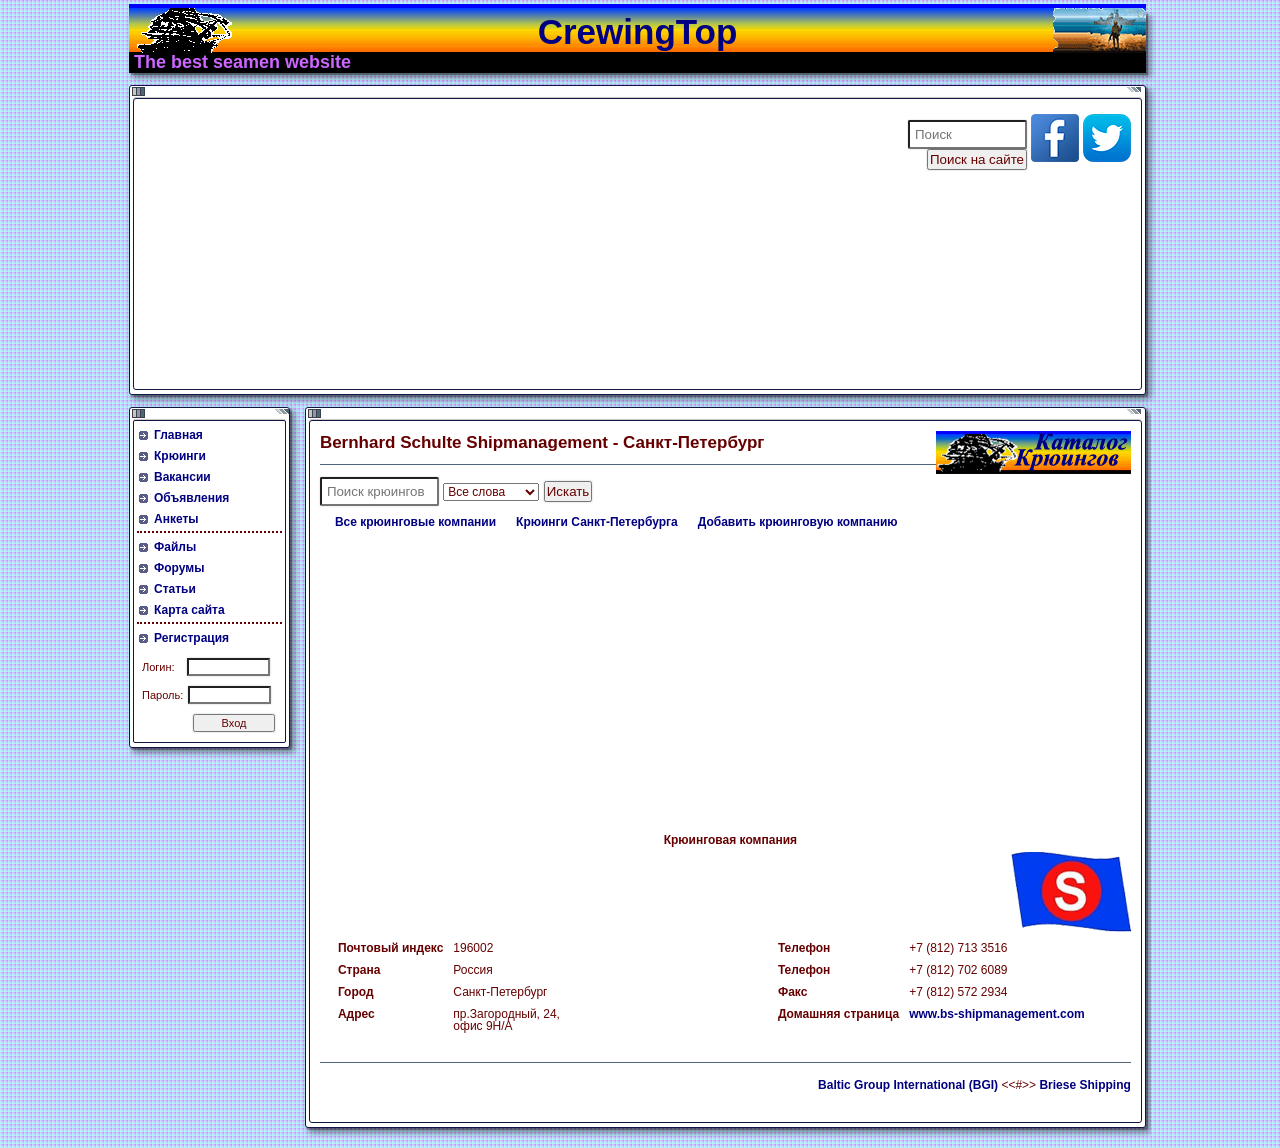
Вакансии (182, 477)
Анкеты (176, 519)
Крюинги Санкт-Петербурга (597, 522)
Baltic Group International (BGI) (908, 1085)
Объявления (191, 498)
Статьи (175, 589)
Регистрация (191, 638)
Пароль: (162, 695)
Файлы (175, 547)
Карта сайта (189, 610)
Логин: (158, 667)
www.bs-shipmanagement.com (997, 1014)
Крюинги (180, 456)
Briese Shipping (1084, 1085)
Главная (178, 435)
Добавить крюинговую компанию (798, 522)
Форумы (179, 568)
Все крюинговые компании (415, 522)
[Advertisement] (508, 244)
